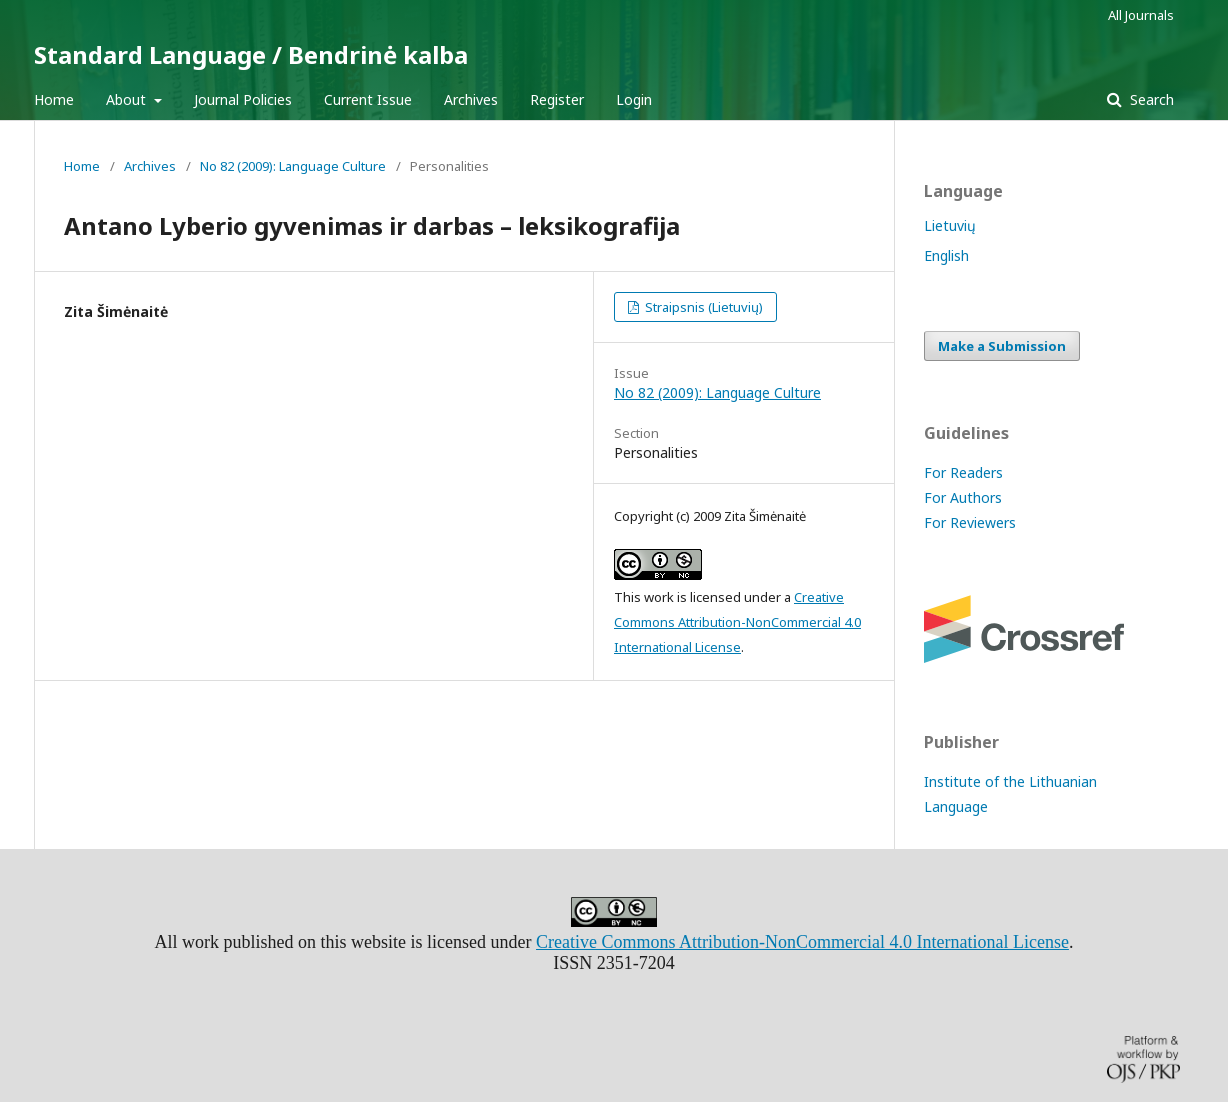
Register (557, 99)
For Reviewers (970, 522)
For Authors (963, 497)
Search (1150, 99)
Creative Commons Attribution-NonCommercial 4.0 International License (737, 622)
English (946, 255)
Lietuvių (950, 225)
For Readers (963, 472)
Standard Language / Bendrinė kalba (251, 54)
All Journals (1141, 15)
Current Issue (368, 99)
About (128, 99)
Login (634, 99)
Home (54, 99)
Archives (471, 99)
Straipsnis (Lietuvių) (702, 307)
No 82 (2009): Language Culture (293, 166)
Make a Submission (1002, 346)
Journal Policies (243, 99)
